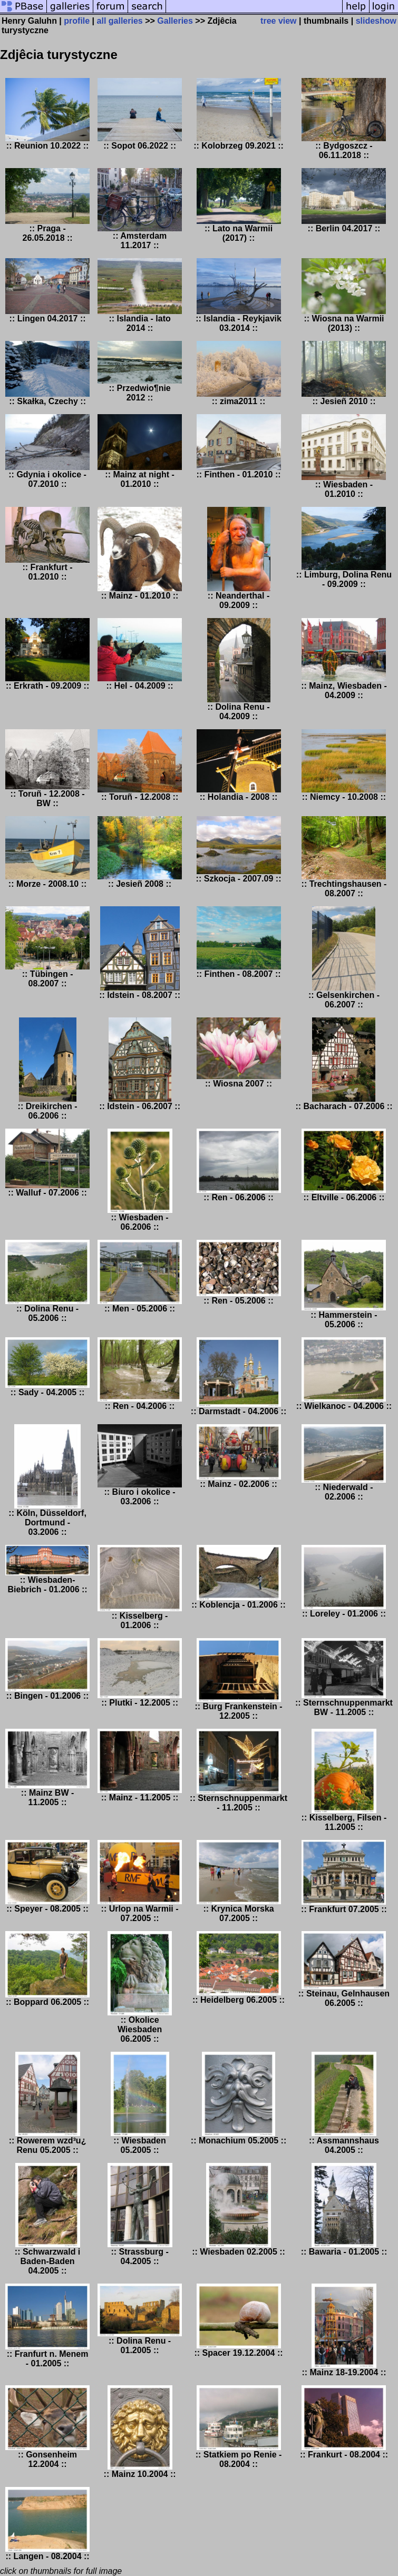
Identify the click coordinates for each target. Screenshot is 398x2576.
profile (77, 20)
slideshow (376, 20)
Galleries (175, 20)
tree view (278, 20)
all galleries (120, 20)
